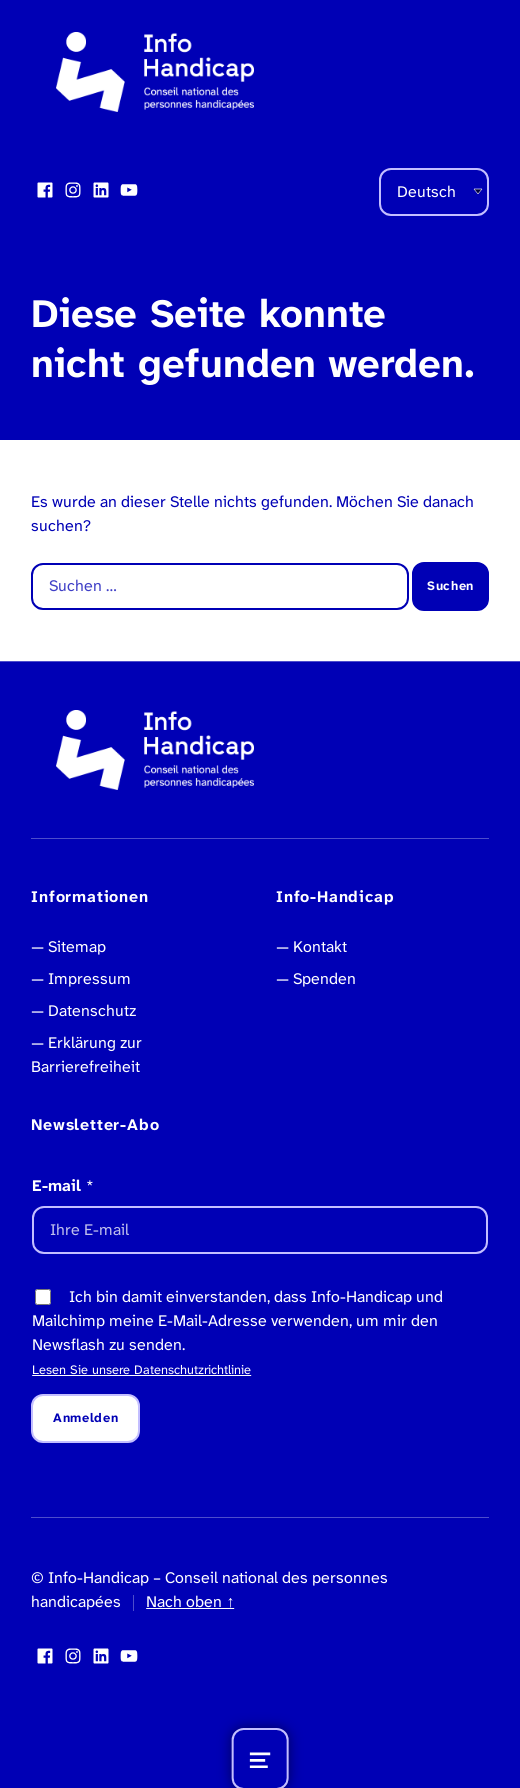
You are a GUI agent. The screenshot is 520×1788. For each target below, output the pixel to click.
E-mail (63, 1185)
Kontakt (320, 946)
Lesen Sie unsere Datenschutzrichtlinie (141, 1369)
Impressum (89, 978)
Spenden (324, 978)
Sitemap (77, 946)
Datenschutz (92, 1010)
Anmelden (85, 1417)
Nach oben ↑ (190, 1601)
